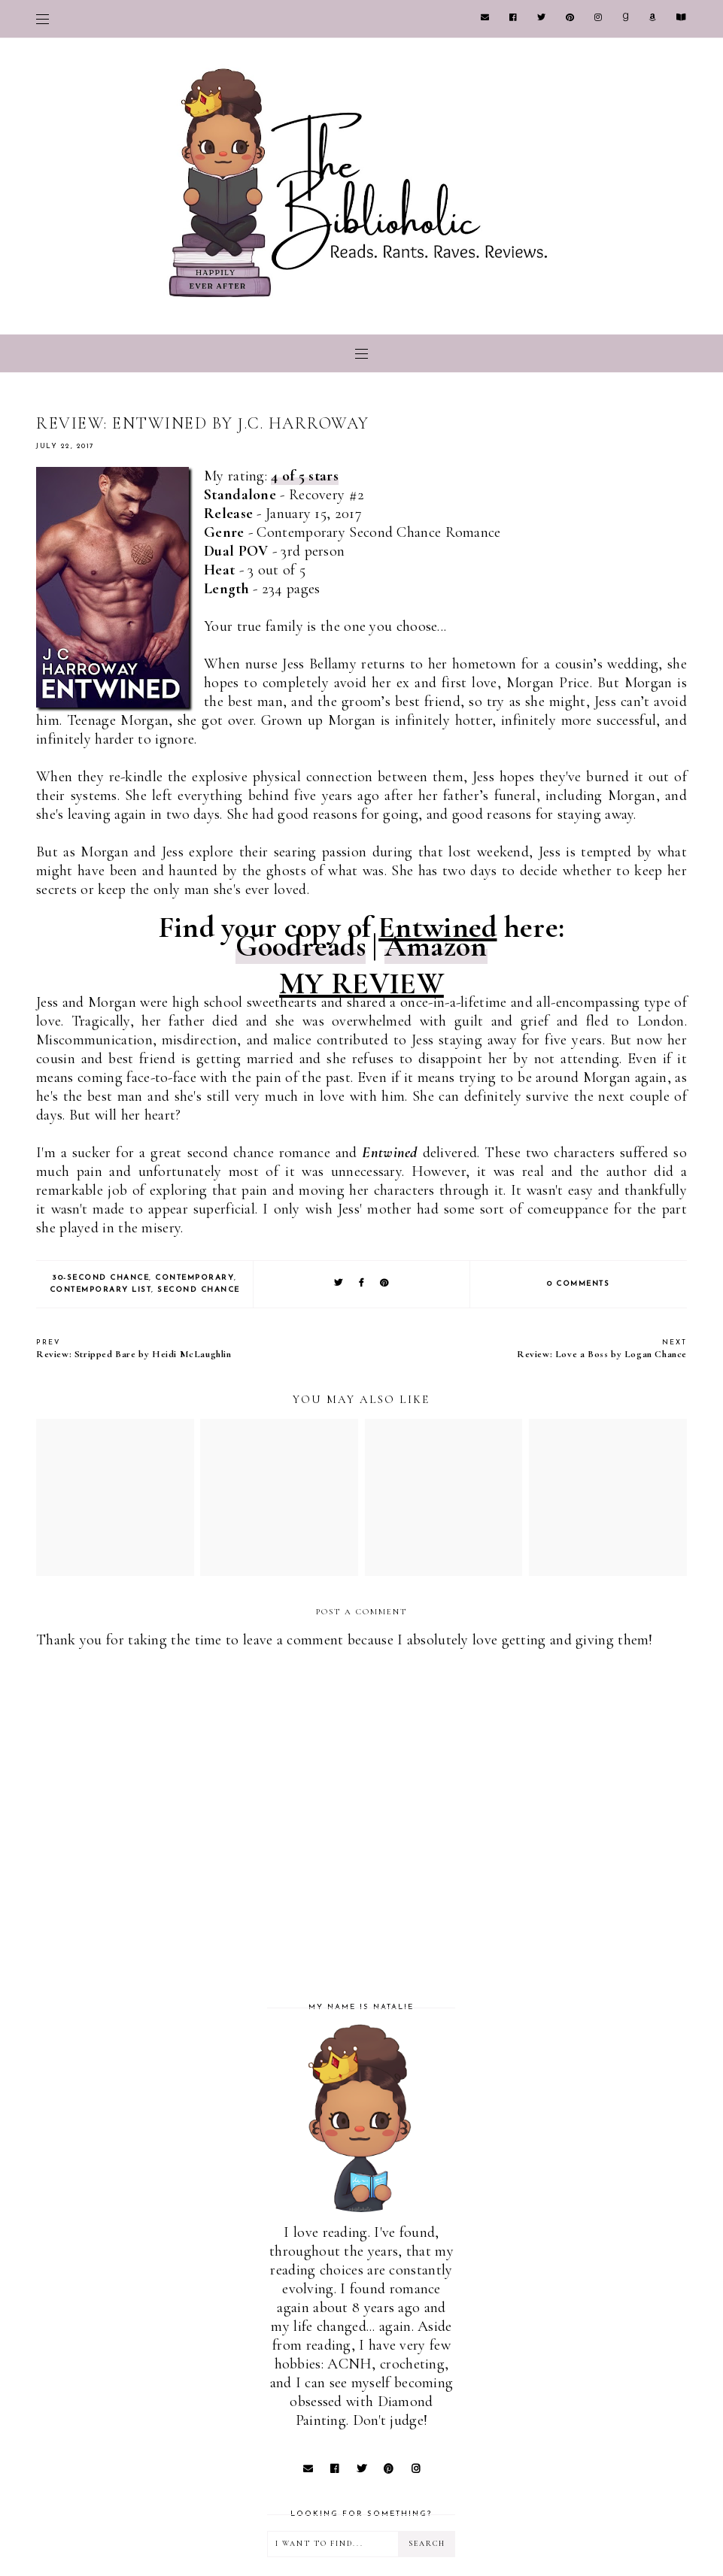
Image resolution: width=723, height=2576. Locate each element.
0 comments (578, 1284)
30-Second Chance (100, 1278)
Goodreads (300, 946)
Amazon (436, 946)
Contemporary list (101, 1290)
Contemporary (194, 1278)
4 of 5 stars (305, 476)
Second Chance (198, 1290)
